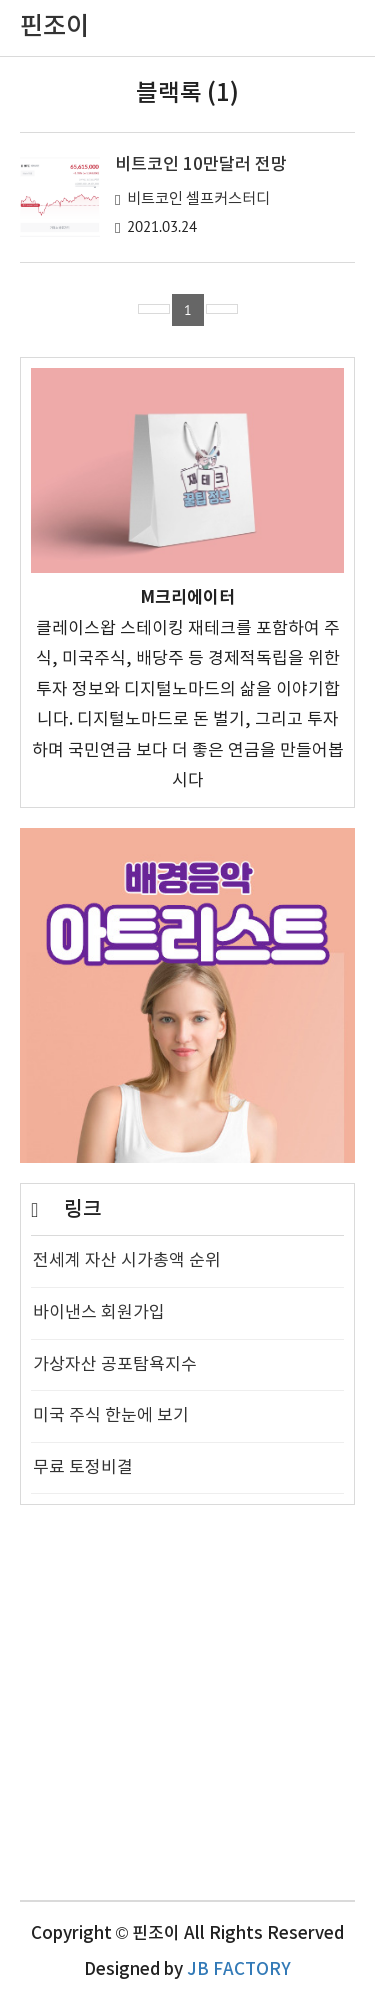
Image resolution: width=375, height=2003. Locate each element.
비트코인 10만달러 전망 (201, 165)
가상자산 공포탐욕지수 (115, 1365)
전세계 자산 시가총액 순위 (127, 1261)
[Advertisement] (187, 1712)
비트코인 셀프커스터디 (198, 199)
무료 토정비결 (83, 1468)
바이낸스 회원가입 (99, 1313)
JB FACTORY (239, 1970)
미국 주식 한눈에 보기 (111, 1416)
